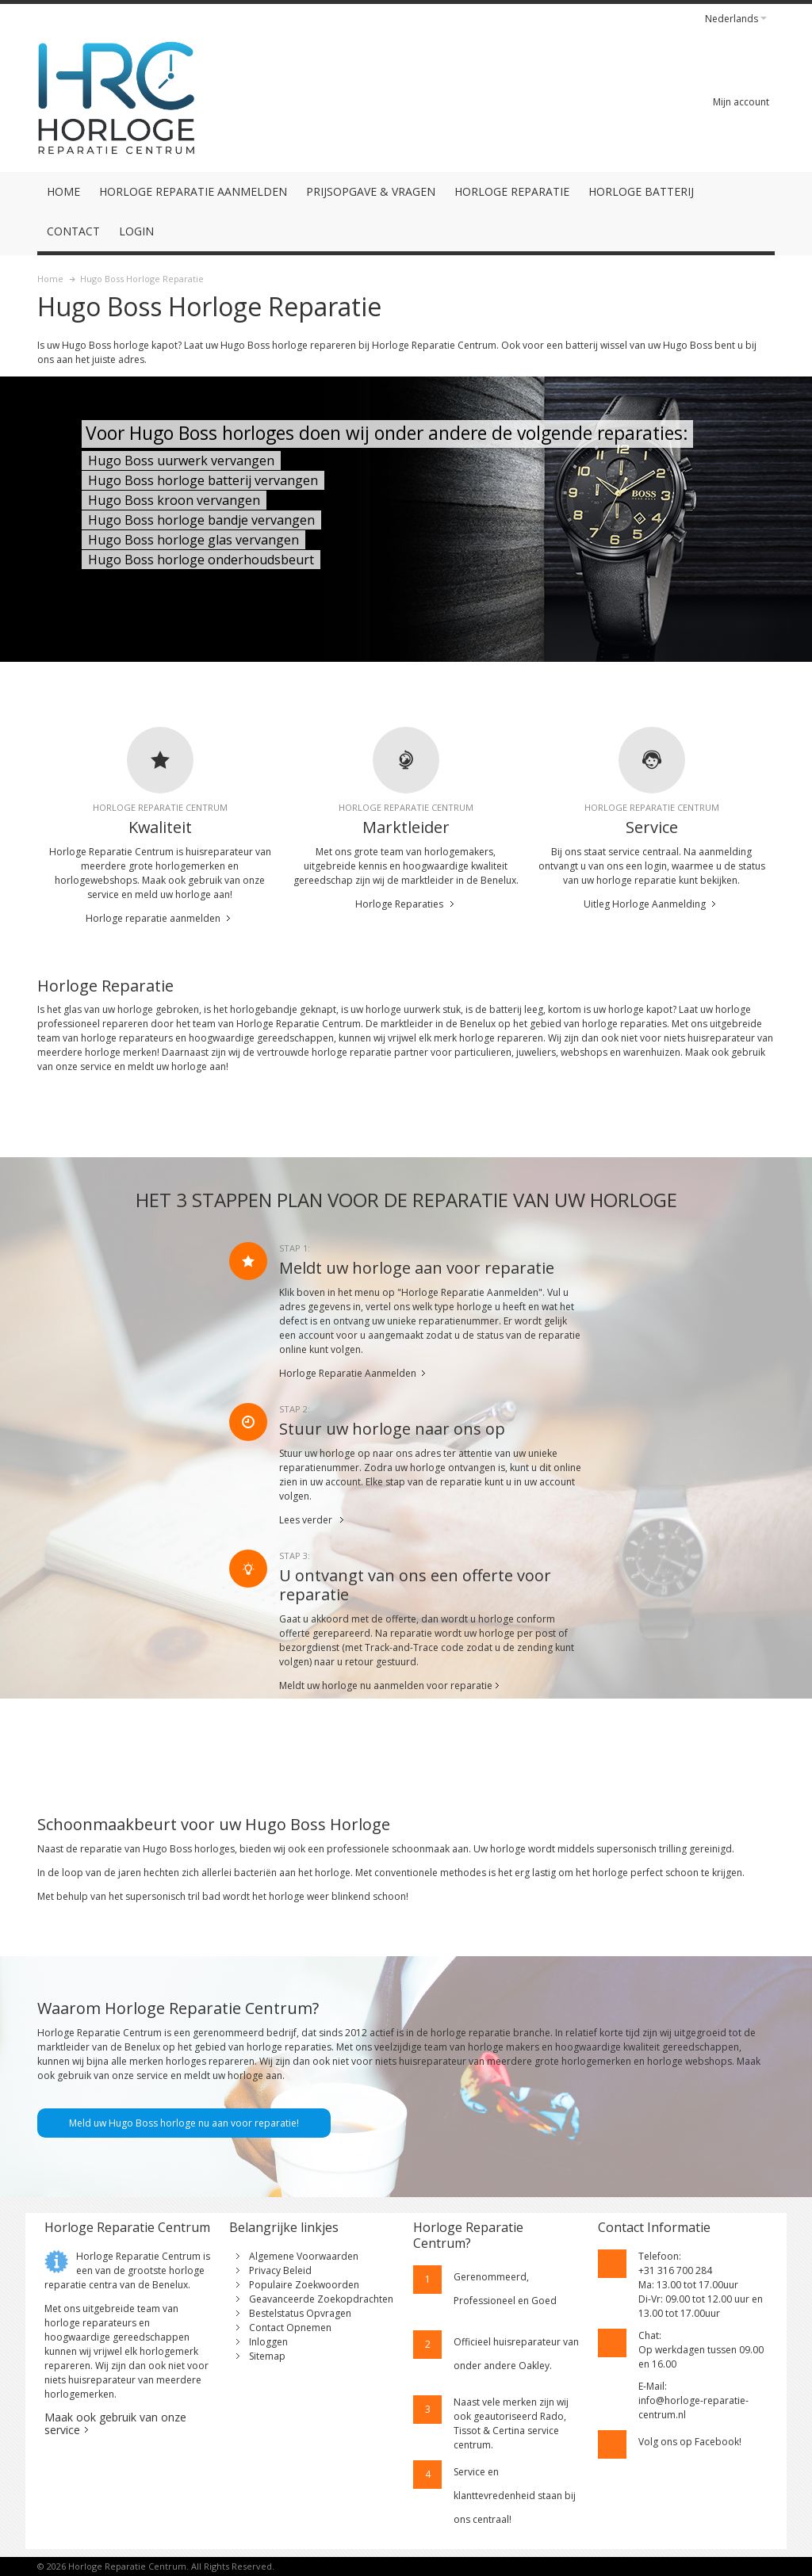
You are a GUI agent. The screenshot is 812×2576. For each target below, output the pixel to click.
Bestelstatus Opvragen (300, 2313)
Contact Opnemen (290, 2327)
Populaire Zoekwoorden (304, 2284)
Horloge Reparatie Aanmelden (347, 1373)
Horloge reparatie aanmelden (153, 918)
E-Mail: (652, 2386)
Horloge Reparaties (399, 904)
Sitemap (267, 2356)
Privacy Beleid (280, 2270)
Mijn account (741, 102)
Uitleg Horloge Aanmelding (645, 904)
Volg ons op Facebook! (689, 2441)
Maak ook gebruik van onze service (115, 2423)
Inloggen (268, 2342)
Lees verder (305, 1520)
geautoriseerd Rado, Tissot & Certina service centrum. (510, 2431)
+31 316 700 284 (675, 2270)
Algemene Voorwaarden (303, 2256)
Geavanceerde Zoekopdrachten (321, 2299)
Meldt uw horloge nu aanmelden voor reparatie (385, 1685)
